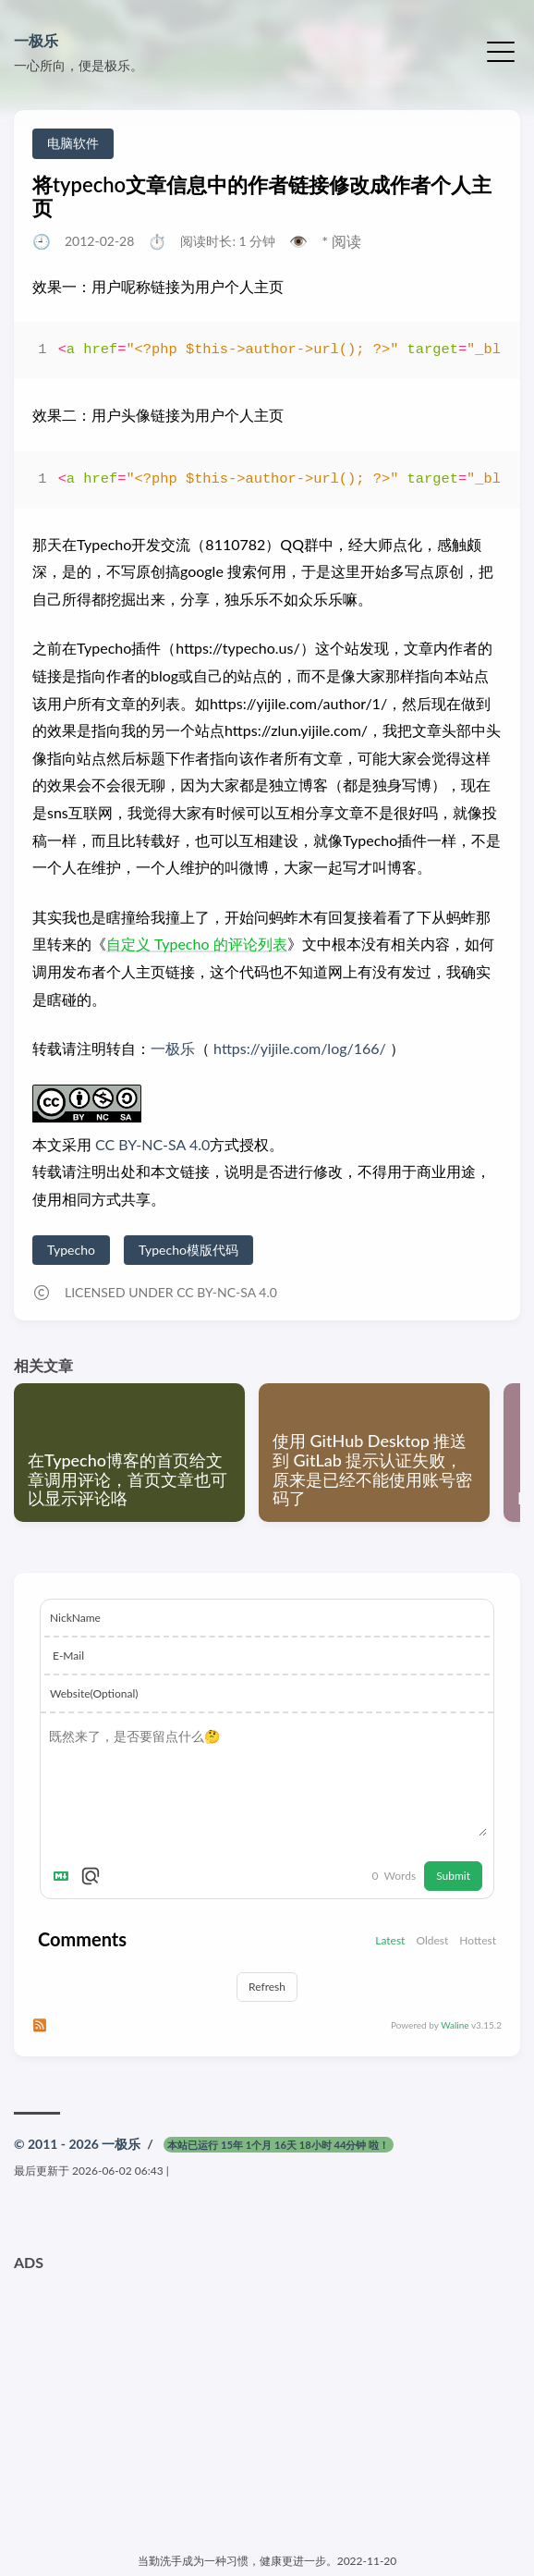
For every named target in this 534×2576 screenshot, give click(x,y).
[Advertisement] (267, 2409)
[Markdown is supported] (65, 1876)
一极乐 (36, 40)
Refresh (267, 1986)
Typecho (71, 1249)
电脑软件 (73, 143)
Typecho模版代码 (188, 1249)
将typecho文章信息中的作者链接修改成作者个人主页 (262, 196)
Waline (454, 2024)
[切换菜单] (500, 49)
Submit (453, 1876)
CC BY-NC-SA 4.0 (150, 1144)
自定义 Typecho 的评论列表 (196, 943)
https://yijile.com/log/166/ (299, 1048)
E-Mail (68, 1655)
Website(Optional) (94, 1693)
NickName (75, 1618)
